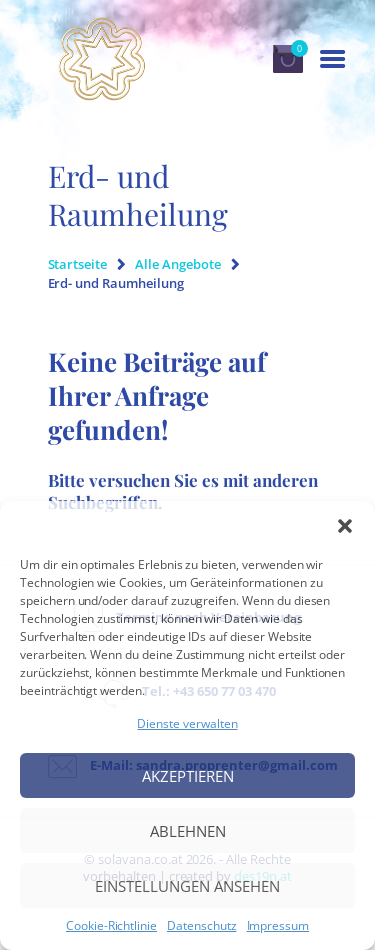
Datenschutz (201, 926)
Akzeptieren (188, 776)
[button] (345, 526)
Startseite (78, 264)
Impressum (278, 926)
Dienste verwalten (187, 723)
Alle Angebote (177, 264)
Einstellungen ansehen (187, 886)
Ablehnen (188, 831)
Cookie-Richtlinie (111, 926)
